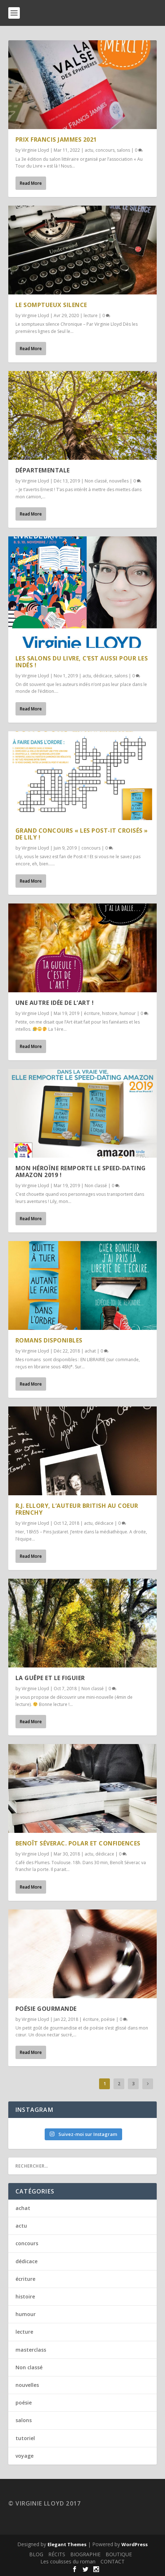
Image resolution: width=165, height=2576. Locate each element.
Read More (31, 183)
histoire (109, 1013)
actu (89, 150)
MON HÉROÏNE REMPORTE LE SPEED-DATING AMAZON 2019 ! (80, 1171)
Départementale (42, 470)
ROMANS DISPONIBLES (48, 1340)
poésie (108, 2019)
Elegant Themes (67, 2544)
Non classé (96, 481)
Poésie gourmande (46, 2009)
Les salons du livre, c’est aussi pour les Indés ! (81, 661)
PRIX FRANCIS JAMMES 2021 (56, 139)
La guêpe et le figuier (50, 1678)
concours (105, 150)
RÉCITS (56, 2554)
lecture (91, 315)
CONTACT (113, 2561)
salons (123, 150)
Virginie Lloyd (35, 150)
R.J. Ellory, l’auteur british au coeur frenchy (76, 1509)
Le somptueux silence (51, 305)
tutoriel (25, 2438)
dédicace (102, 676)
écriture (92, 1013)
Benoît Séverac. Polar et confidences (78, 1843)
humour (128, 1013)
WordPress (134, 2544)
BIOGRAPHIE (85, 2554)
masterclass (30, 2349)
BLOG (36, 2554)
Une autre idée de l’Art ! (54, 1003)
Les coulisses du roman (67, 2561)
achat (90, 1351)
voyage (24, 2455)
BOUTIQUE (119, 2554)
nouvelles (119, 481)
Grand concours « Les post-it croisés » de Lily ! (81, 834)
